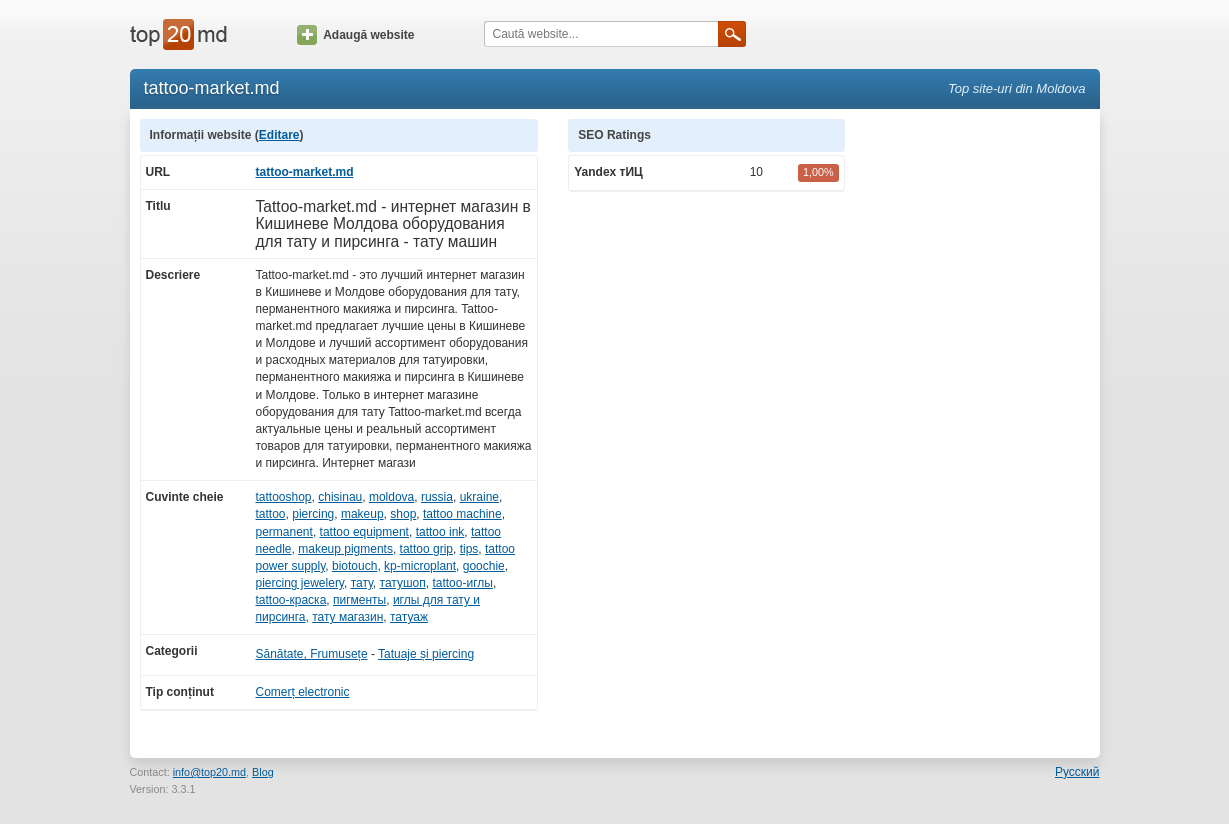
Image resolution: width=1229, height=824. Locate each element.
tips (469, 549)
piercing (313, 514)
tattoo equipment (364, 532)
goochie (484, 566)
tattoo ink (440, 532)
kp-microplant (420, 566)
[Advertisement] (982, 419)
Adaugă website (355, 35)
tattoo (271, 514)
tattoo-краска (291, 600)
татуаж (409, 617)
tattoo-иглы (462, 583)
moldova (391, 497)
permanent (284, 532)
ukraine (479, 497)
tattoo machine (462, 514)
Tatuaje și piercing (426, 654)
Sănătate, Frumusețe (312, 654)
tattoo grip (426, 549)
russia (437, 497)
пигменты (359, 600)
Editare (279, 135)
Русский (1077, 772)
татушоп (403, 583)
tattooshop (284, 497)
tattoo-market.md (305, 172)
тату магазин (347, 617)
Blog (263, 772)
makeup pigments (345, 549)
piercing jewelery (300, 583)
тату (362, 583)
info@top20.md (209, 772)
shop (403, 514)
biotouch (354, 566)
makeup (362, 514)
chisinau (340, 497)
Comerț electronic (303, 692)
